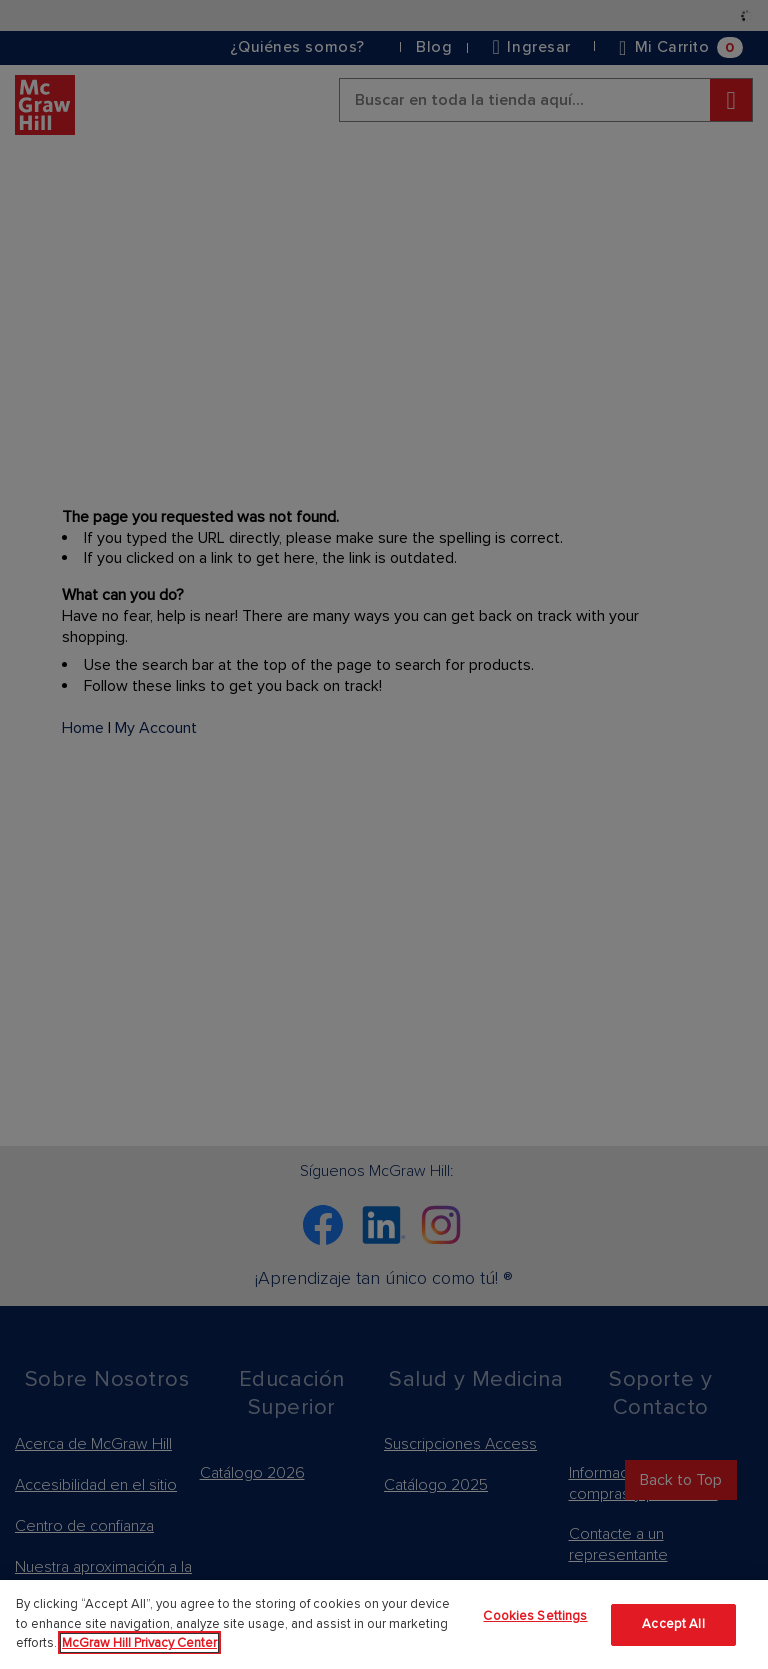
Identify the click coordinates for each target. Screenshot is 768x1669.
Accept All (673, 1624)
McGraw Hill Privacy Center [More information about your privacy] (139, 1643)
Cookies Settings (535, 1616)
